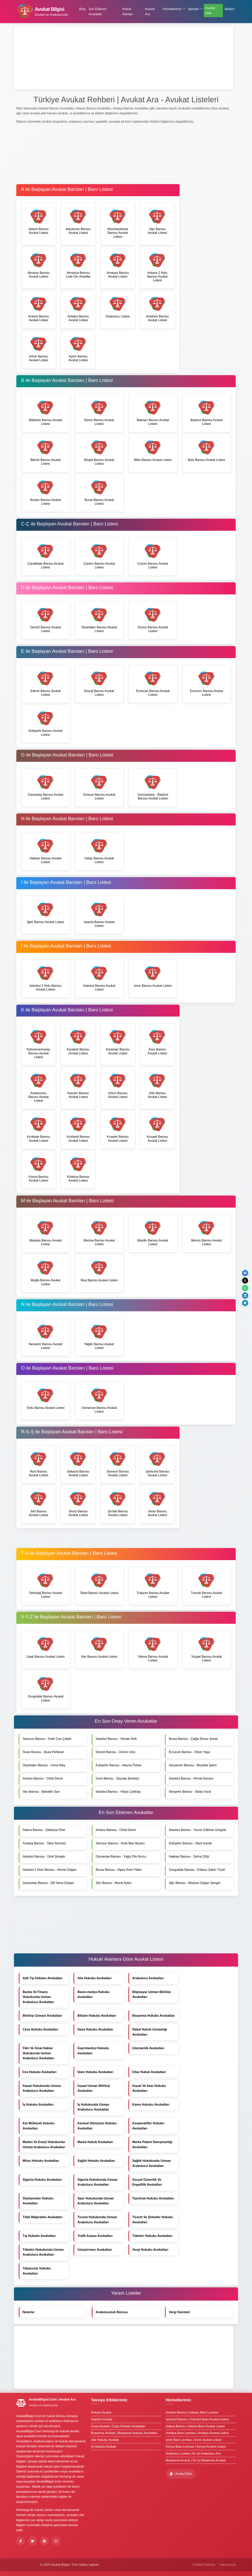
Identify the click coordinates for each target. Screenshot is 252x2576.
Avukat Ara (150, 11)
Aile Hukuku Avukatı (105, 2440)
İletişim (229, 9)
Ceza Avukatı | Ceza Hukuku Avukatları (118, 2426)
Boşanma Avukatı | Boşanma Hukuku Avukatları (124, 2433)
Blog (82, 9)
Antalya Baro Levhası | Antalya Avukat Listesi (197, 2433)
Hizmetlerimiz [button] (172, 9)
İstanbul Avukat (101, 2419)
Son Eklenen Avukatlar (98, 11)
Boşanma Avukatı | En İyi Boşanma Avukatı (196, 2460)
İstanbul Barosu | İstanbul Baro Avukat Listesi (197, 2419)
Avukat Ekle (210, 10)
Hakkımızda (227, 2564)
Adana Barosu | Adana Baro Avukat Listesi (195, 2426)
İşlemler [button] (194, 9)
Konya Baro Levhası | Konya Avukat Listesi (196, 2446)
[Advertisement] (123, 57)
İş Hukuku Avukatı (103, 2446)
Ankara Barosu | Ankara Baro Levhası (192, 2412)
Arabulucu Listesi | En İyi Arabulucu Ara (193, 2453)
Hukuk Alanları (127, 11)
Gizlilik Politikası (204, 2564)
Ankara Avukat (101, 2412)
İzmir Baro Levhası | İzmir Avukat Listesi (193, 2440)
